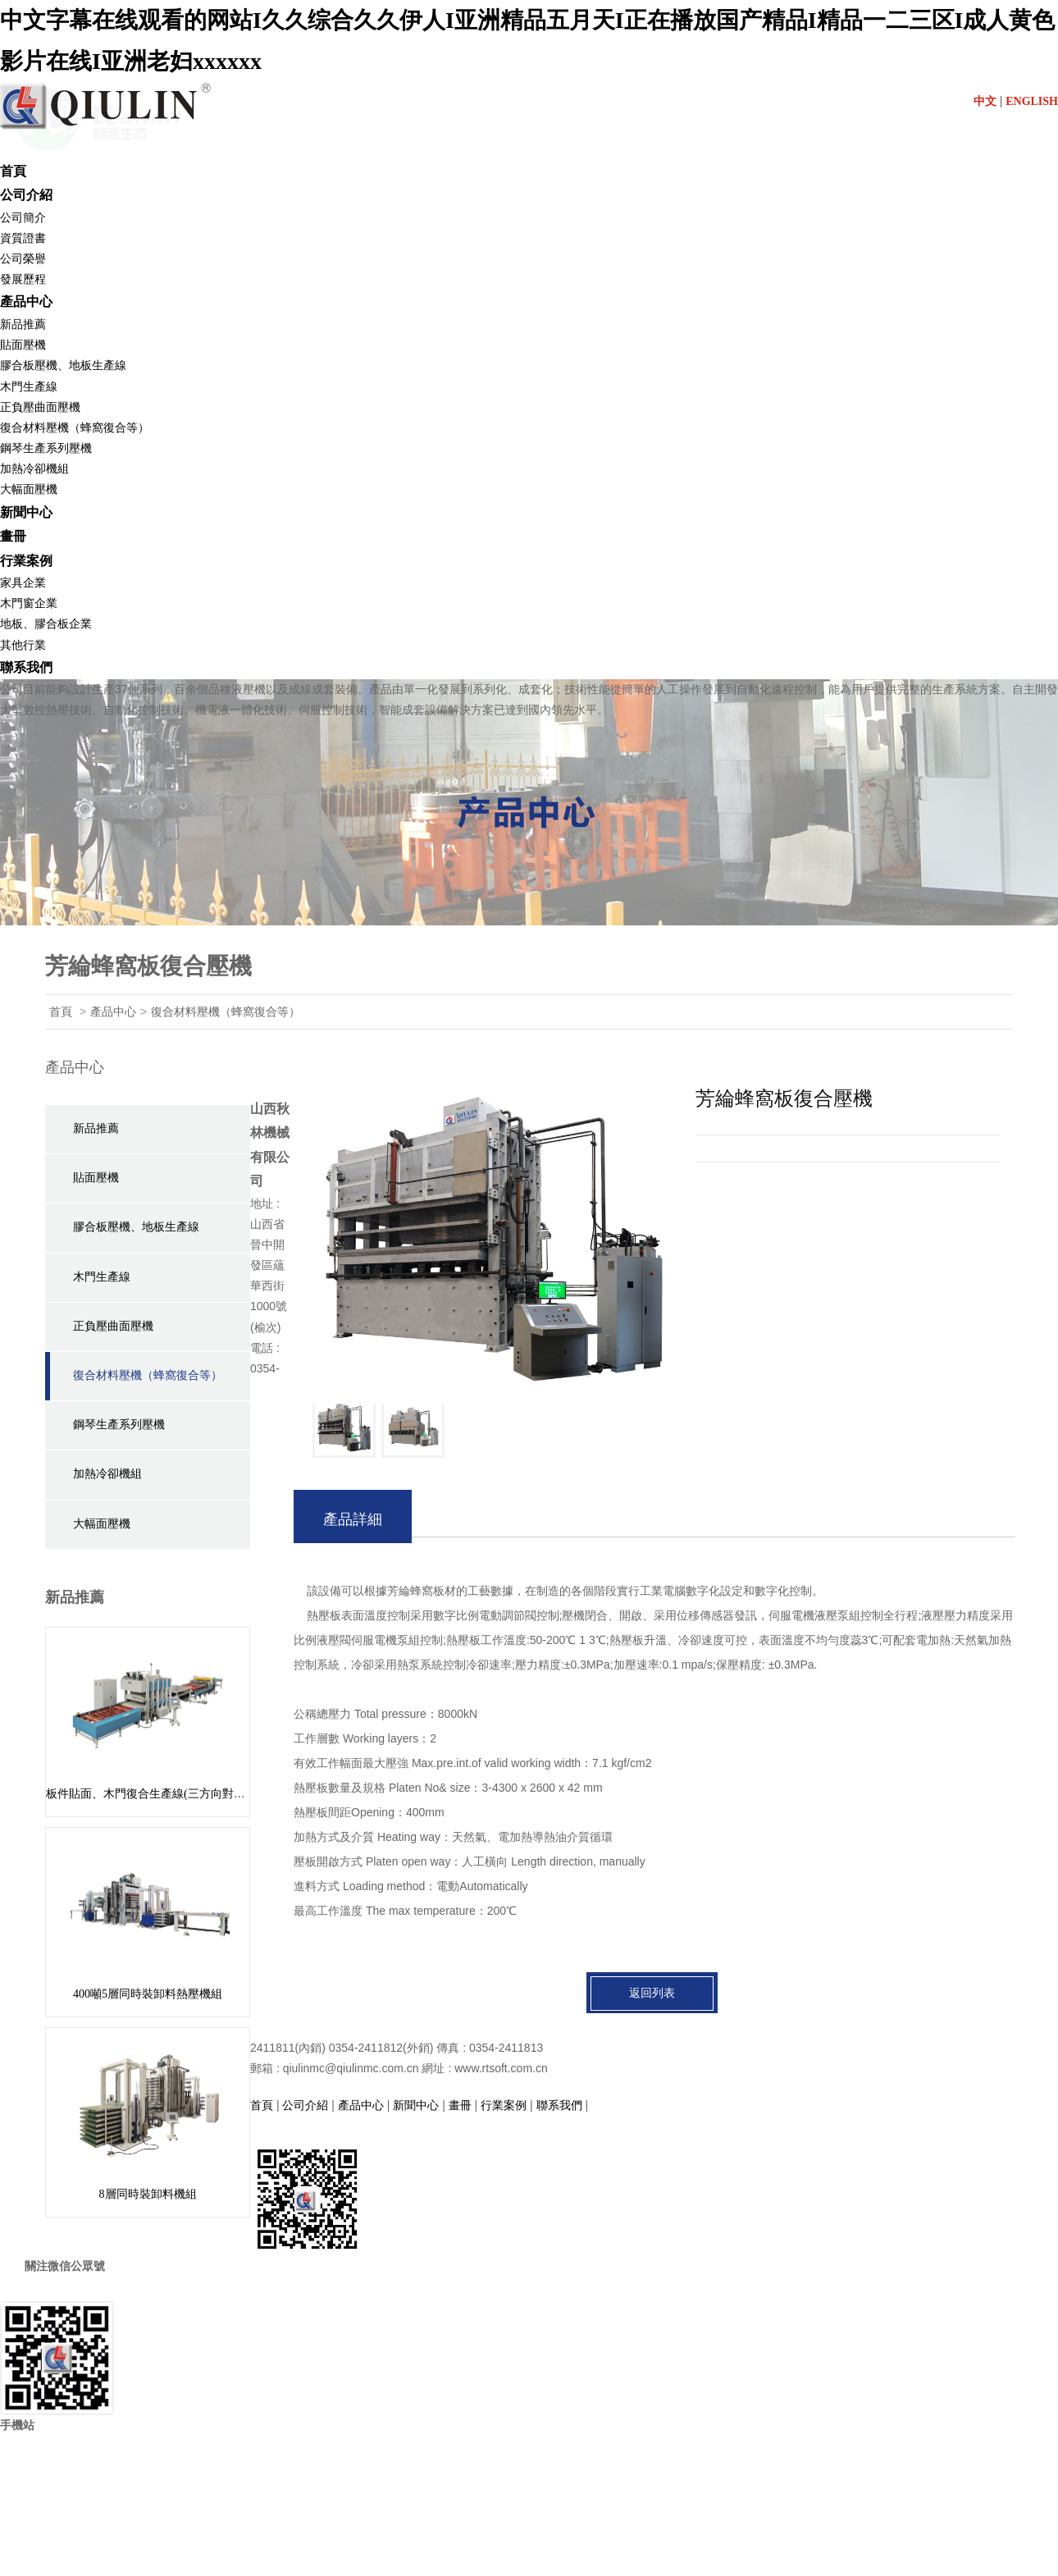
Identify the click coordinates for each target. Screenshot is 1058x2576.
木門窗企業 (28, 603)
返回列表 (652, 1993)
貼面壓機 (23, 345)
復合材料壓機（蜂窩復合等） (74, 428)
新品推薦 (23, 324)
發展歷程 (23, 279)
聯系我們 (26, 667)
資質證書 (23, 238)
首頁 (13, 171)
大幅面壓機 (28, 489)
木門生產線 (28, 387)
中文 (985, 101)
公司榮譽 (23, 259)
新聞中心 (26, 512)
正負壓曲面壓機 (40, 407)
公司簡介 (23, 218)
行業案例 (26, 561)
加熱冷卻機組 (34, 469)
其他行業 (23, 645)
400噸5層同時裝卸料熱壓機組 (147, 1994)
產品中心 (26, 301)
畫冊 (13, 536)
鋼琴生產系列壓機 (46, 448)
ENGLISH (1032, 101)
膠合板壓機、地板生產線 (136, 1227)
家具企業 (23, 583)
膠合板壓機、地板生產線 (63, 365)
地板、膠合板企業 (46, 624)
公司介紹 (26, 195)
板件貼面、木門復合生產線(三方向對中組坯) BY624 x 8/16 (193, 1794)
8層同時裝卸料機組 (148, 2194)
